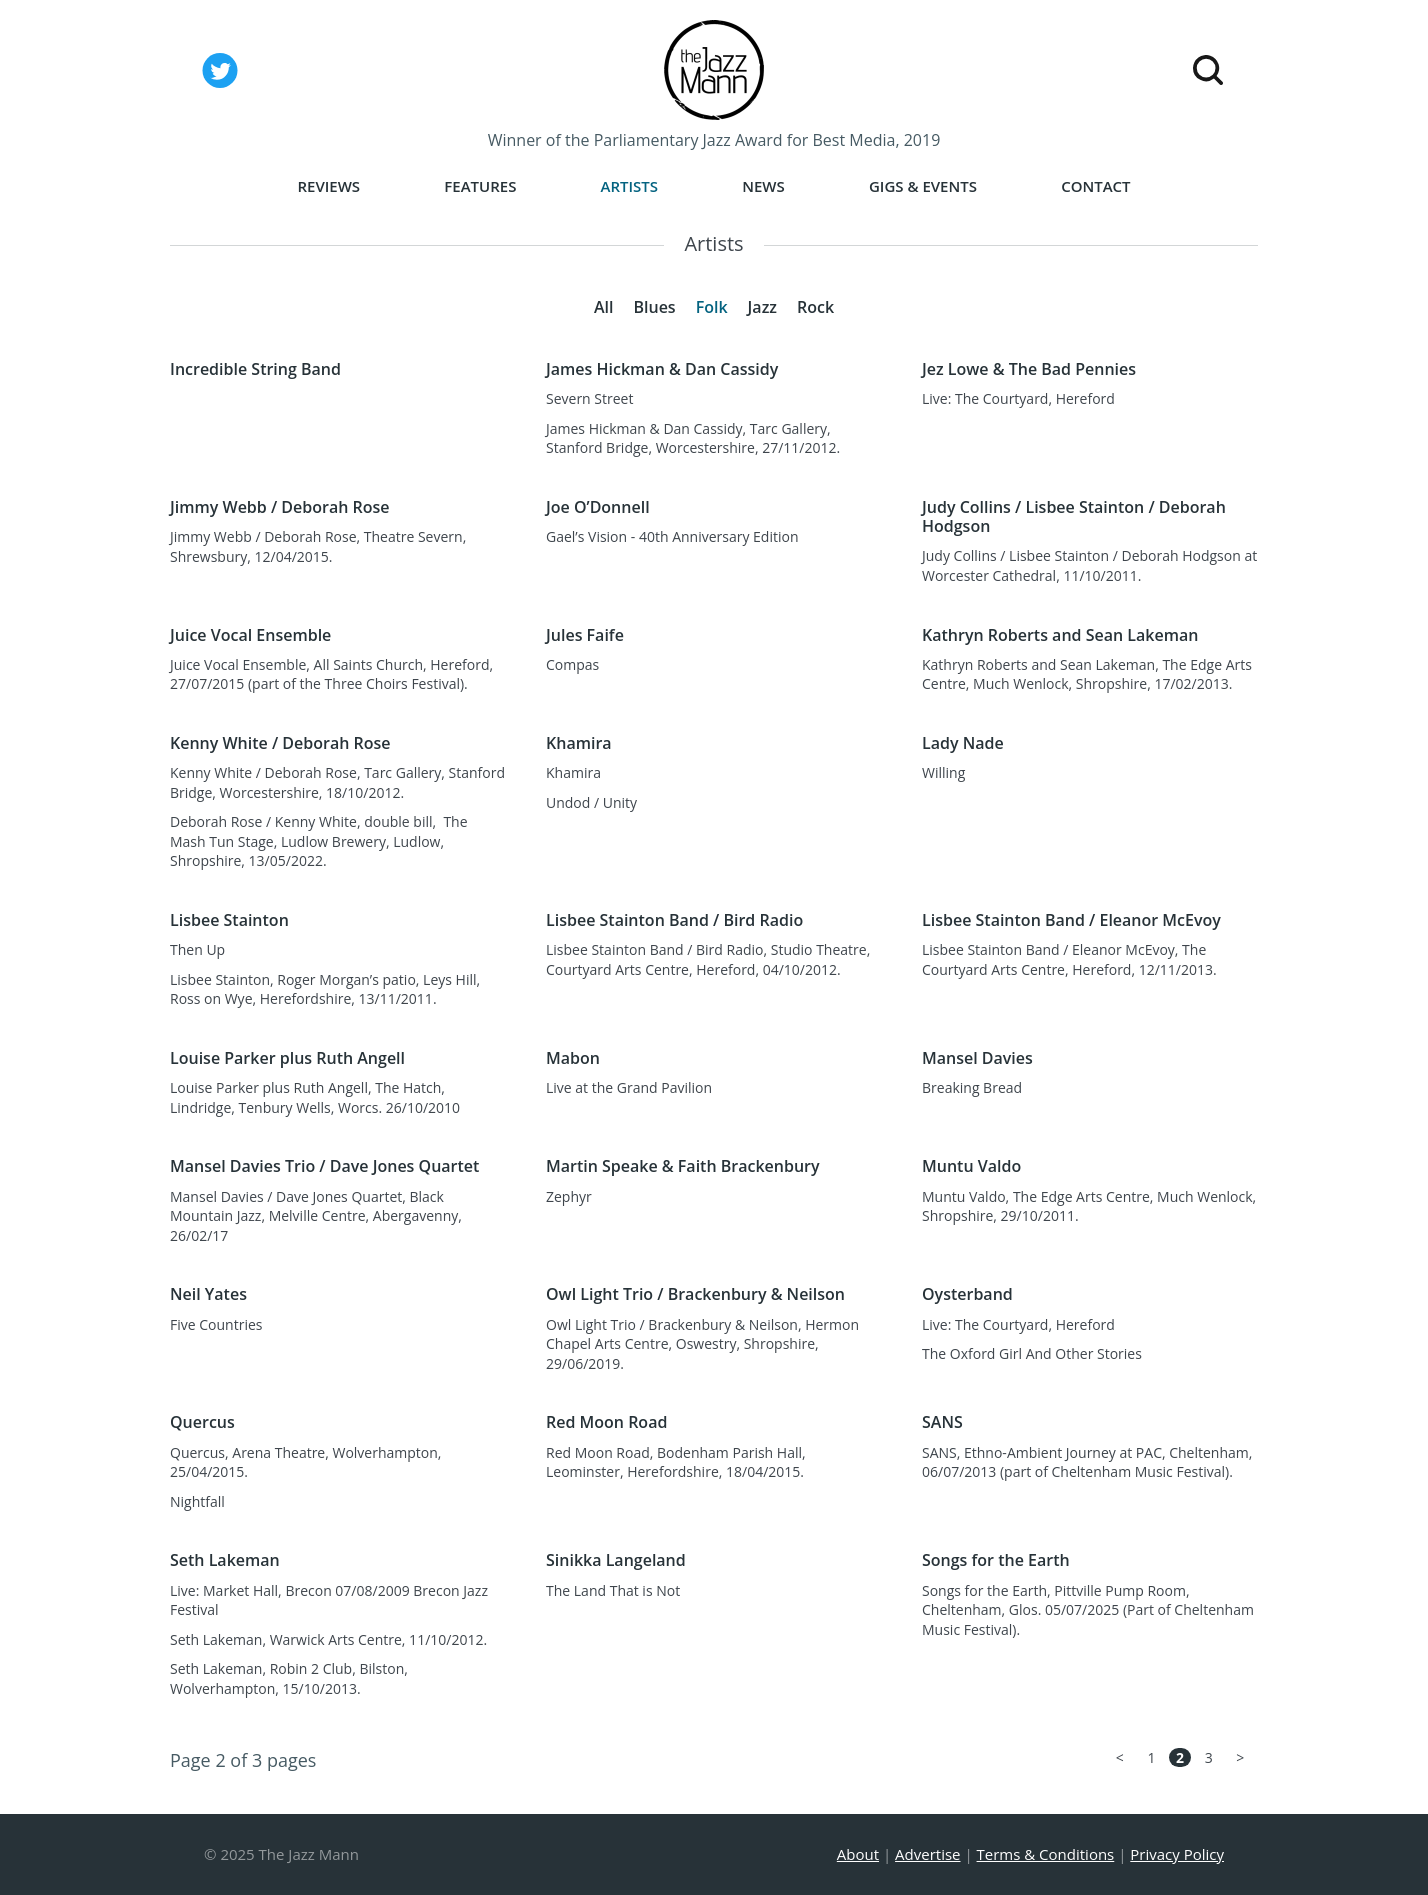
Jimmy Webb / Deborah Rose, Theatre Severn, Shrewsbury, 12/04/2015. (318, 546)
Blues (654, 307)
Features (480, 186)
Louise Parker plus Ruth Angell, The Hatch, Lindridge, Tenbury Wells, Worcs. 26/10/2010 (315, 1097)
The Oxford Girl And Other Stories (1032, 1353)
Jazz (762, 307)
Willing (943, 772)
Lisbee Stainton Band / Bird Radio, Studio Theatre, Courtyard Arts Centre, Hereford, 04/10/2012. (708, 959)
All (604, 307)
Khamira (573, 772)
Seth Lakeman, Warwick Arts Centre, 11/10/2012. (328, 1639)
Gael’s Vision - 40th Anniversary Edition (672, 536)
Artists (630, 186)
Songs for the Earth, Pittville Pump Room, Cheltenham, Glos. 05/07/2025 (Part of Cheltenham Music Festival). (1088, 1610)
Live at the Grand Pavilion (629, 1087)
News (763, 186)
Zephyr (569, 1196)
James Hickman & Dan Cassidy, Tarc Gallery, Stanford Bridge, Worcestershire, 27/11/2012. (693, 438)
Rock (815, 307)
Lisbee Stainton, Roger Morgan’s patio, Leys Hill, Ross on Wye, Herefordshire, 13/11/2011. (325, 989)
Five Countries (216, 1324)
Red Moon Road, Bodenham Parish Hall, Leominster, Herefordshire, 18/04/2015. (676, 1462)
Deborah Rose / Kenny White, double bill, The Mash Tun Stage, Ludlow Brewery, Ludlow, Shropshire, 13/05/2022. (319, 841)
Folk (712, 307)
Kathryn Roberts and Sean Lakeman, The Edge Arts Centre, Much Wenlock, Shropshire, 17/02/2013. (1087, 674)
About (858, 1854)
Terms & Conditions (1046, 1854)
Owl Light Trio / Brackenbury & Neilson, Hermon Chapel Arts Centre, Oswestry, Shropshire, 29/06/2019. (702, 1344)
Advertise (927, 1854)
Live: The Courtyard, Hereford (1018, 398)
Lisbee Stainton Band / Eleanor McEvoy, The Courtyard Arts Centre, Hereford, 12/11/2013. (1069, 959)
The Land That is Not (613, 1590)
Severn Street (589, 398)
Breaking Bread (972, 1087)
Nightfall (197, 1501)
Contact (1095, 186)
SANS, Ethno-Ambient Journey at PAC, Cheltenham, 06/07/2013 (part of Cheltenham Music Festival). (1087, 1462)
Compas (572, 664)
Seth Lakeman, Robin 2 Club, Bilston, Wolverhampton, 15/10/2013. (289, 1678)
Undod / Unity (591, 802)
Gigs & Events (923, 186)
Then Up (197, 949)
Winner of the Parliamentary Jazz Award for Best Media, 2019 (714, 140)
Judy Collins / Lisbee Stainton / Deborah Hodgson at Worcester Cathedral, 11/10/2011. (1089, 565)
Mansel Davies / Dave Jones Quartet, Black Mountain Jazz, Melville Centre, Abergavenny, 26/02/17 (316, 1216)
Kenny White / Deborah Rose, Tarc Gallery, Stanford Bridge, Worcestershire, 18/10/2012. (337, 782)
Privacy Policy (1177, 1854)
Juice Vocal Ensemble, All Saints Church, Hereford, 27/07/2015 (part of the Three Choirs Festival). (331, 674)
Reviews (328, 186)
